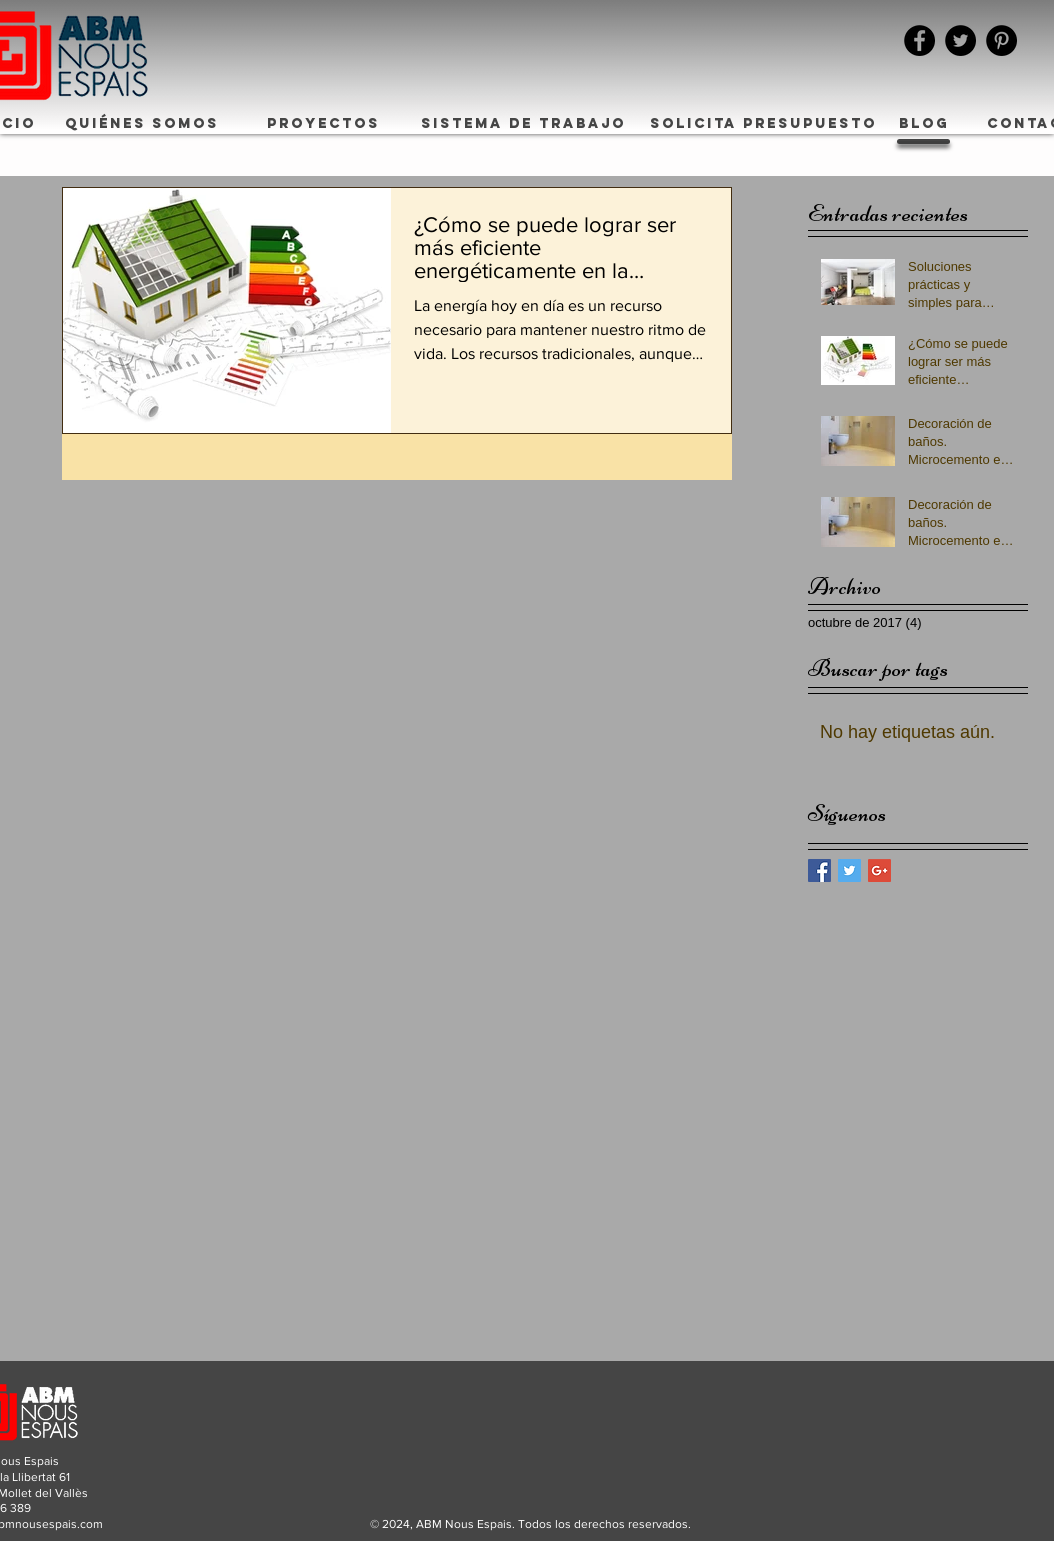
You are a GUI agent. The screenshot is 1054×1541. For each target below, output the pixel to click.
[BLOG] (924, 124)
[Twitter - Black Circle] (960, 40)
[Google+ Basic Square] (879, 870)
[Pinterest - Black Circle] (1001, 40)
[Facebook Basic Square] (819, 870)
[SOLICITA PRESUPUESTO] (763, 124)
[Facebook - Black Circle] (919, 40)
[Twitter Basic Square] (849, 870)
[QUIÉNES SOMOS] (142, 124)
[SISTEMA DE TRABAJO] (523, 124)
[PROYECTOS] (323, 124)
